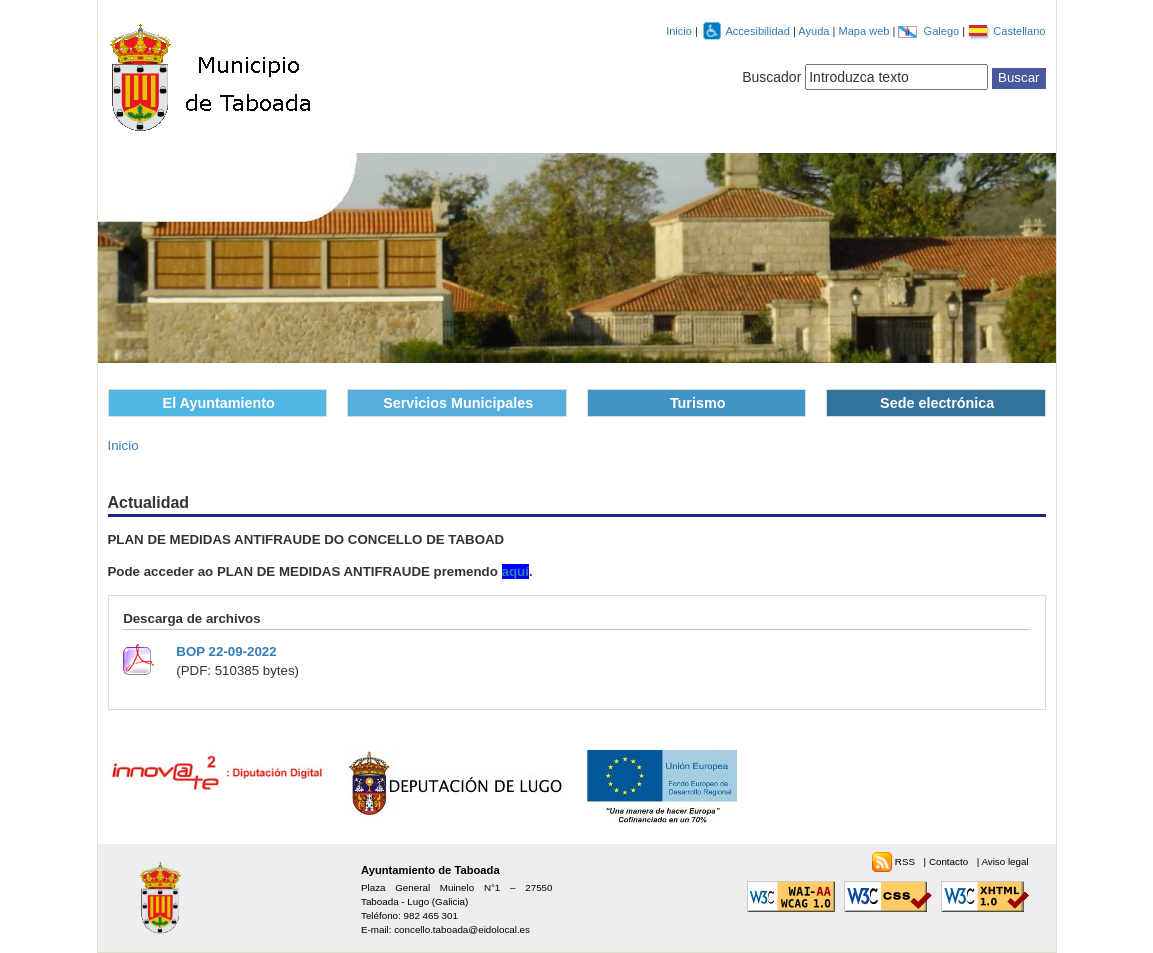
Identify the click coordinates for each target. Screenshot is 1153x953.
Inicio (679, 31)
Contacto (950, 861)
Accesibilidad (759, 31)
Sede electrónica (937, 403)
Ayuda (815, 31)
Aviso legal (1004, 861)
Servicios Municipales (458, 403)
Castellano (1019, 31)
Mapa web (865, 31)
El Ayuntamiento (219, 403)
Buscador (771, 77)
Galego (943, 31)
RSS (906, 861)
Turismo (698, 403)
